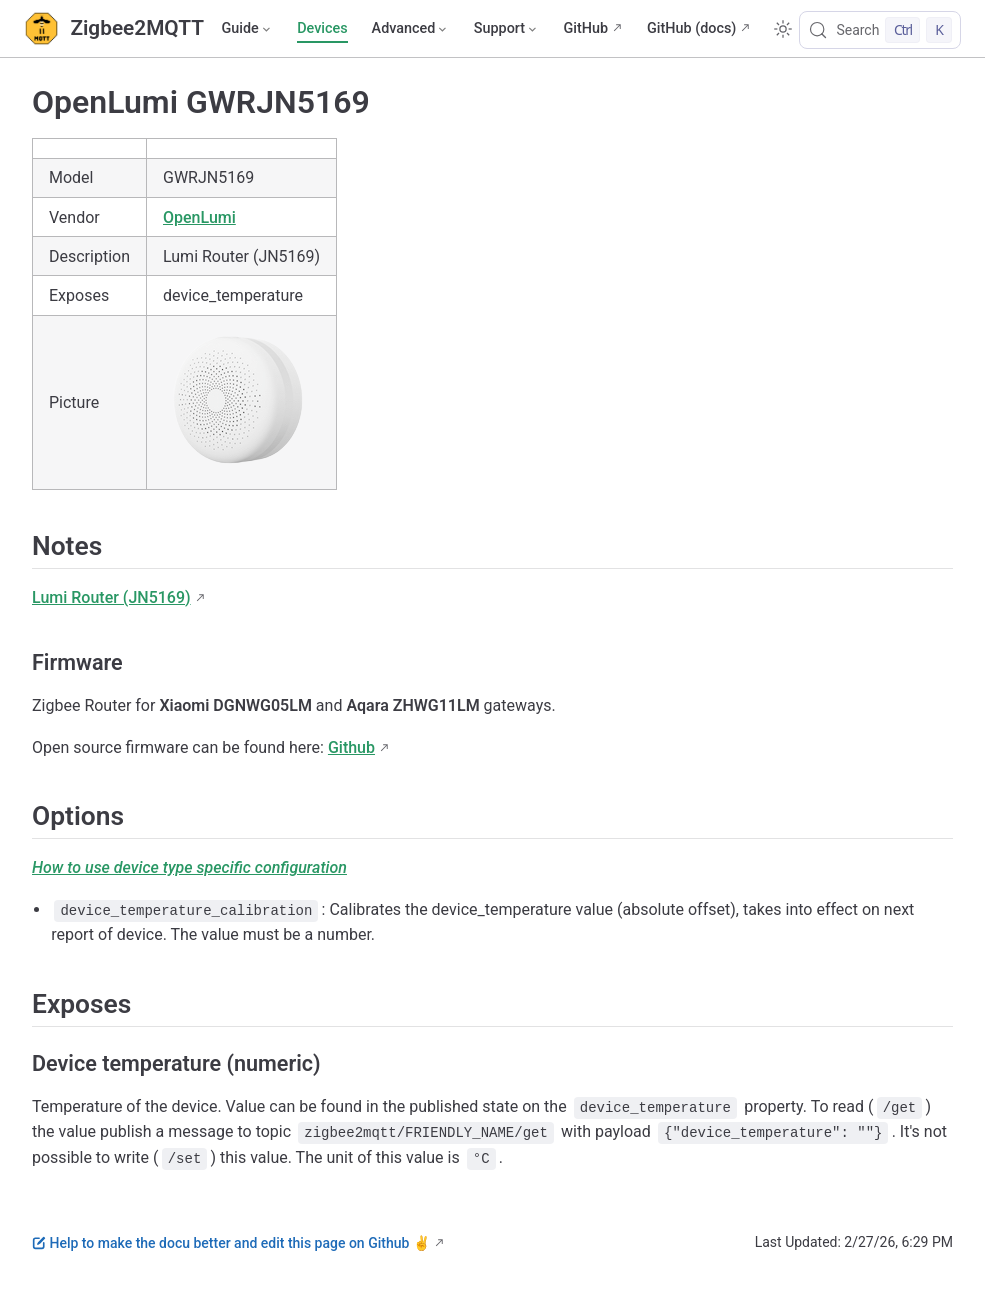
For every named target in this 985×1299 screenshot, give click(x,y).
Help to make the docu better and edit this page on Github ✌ (231, 1243)
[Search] (880, 30)
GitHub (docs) (691, 28)
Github (351, 747)
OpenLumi (199, 217)
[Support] (507, 29)
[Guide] (247, 29)
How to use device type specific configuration (189, 867)
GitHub (585, 28)
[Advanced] (411, 29)
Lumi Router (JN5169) (111, 597)
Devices (322, 28)
